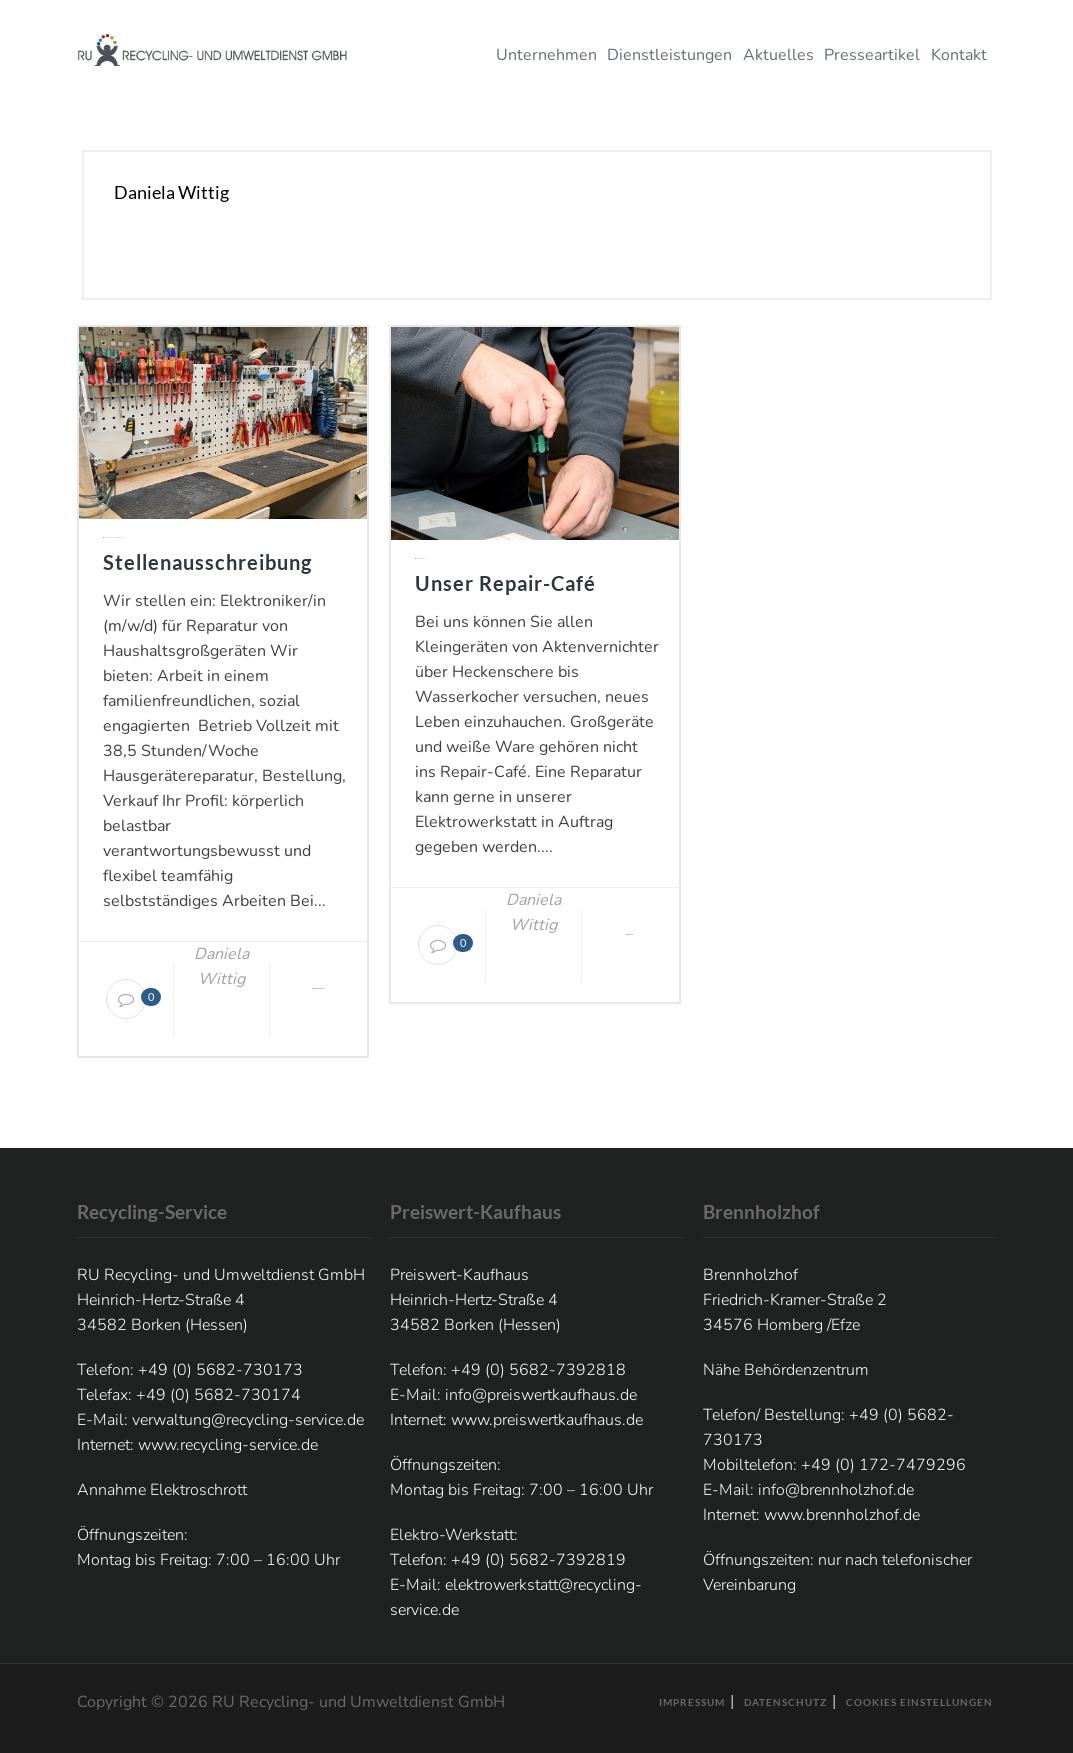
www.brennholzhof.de (842, 1515)
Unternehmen (549, 55)
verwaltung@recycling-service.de (248, 1420)
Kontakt (962, 55)
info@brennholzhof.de (836, 1490)
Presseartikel (876, 55)
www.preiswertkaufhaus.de (547, 1420)
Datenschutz (785, 1702)
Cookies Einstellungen (919, 1702)
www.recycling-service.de (228, 1445)
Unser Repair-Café (505, 583)
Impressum (692, 1702)
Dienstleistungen (673, 55)
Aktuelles (781, 55)
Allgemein (112, 537)
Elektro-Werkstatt (119, 537)
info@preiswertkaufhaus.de (541, 1395)
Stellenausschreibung (207, 562)
